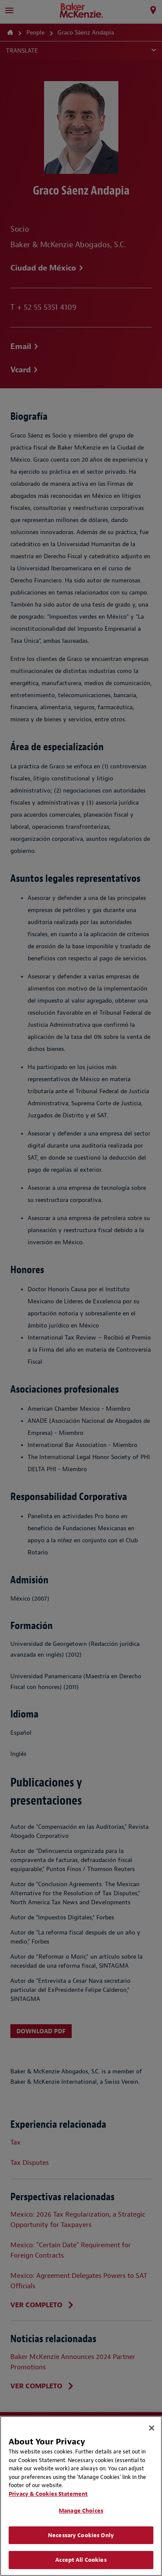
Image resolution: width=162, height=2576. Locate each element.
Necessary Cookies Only (81, 2535)
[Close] (151, 2428)
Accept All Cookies (80, 2559)
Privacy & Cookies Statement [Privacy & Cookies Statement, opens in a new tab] (48, 2493)
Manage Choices (81, 2510)
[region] (81, 2496)
